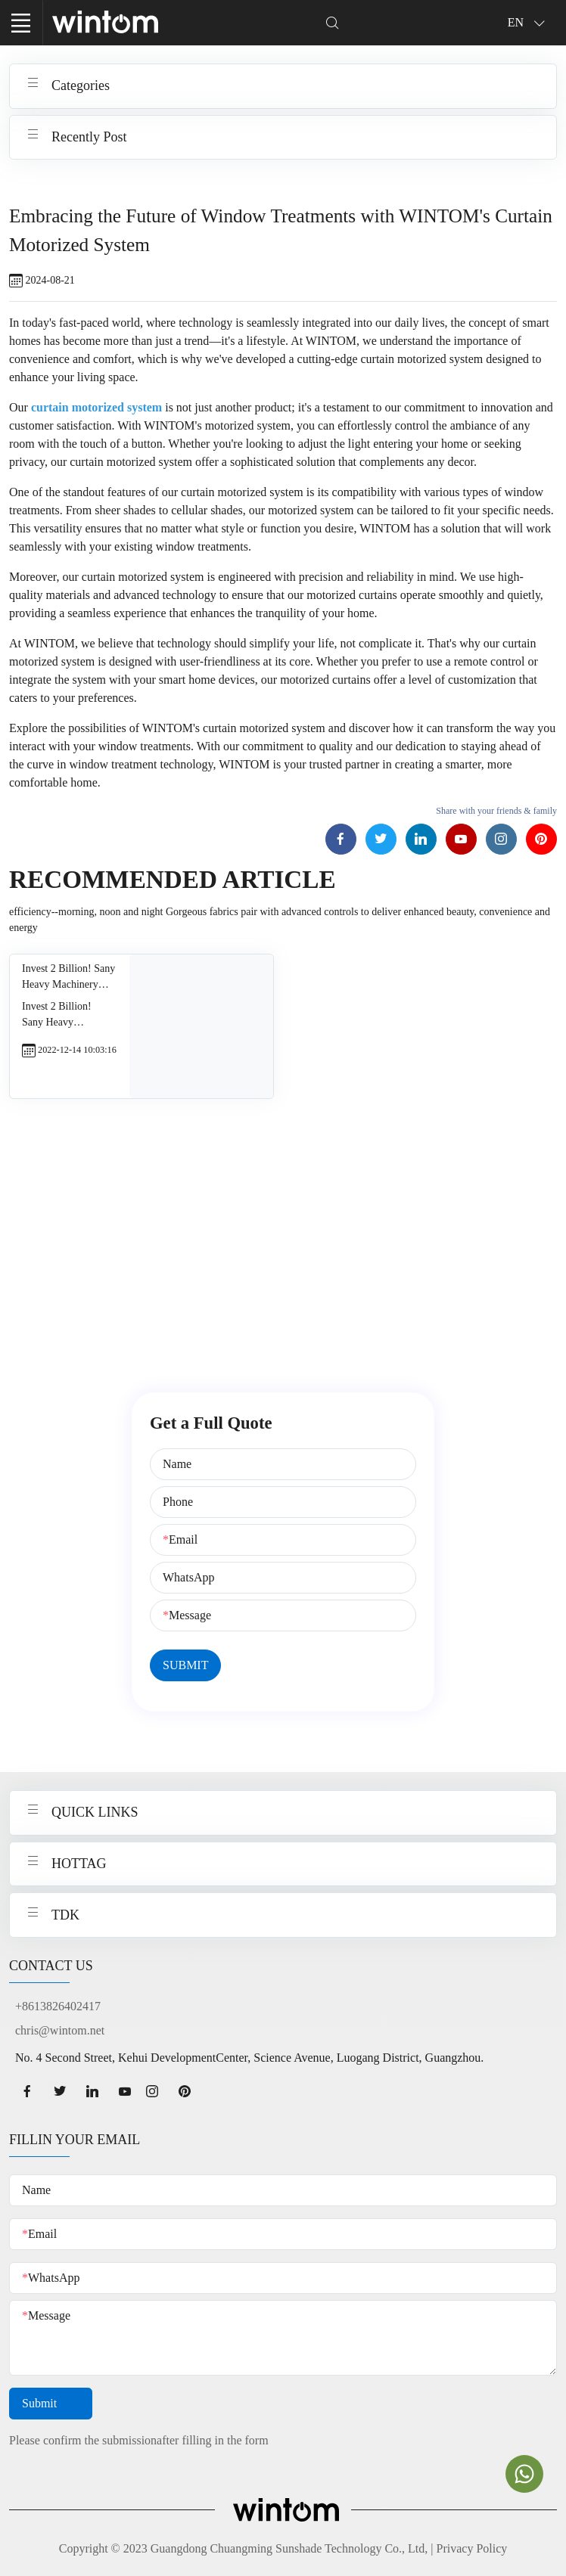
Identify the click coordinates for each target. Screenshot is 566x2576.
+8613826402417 (58, 2006)
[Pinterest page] (541, 839)
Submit (50, 2404)
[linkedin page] (92, 2091)
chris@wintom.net (59, 2030)
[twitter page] (59, 2091)
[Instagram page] (501, 839)
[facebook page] (27, 2091)
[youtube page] (124, 2091)
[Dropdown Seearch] (332, 22)
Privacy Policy (472, 2548)
